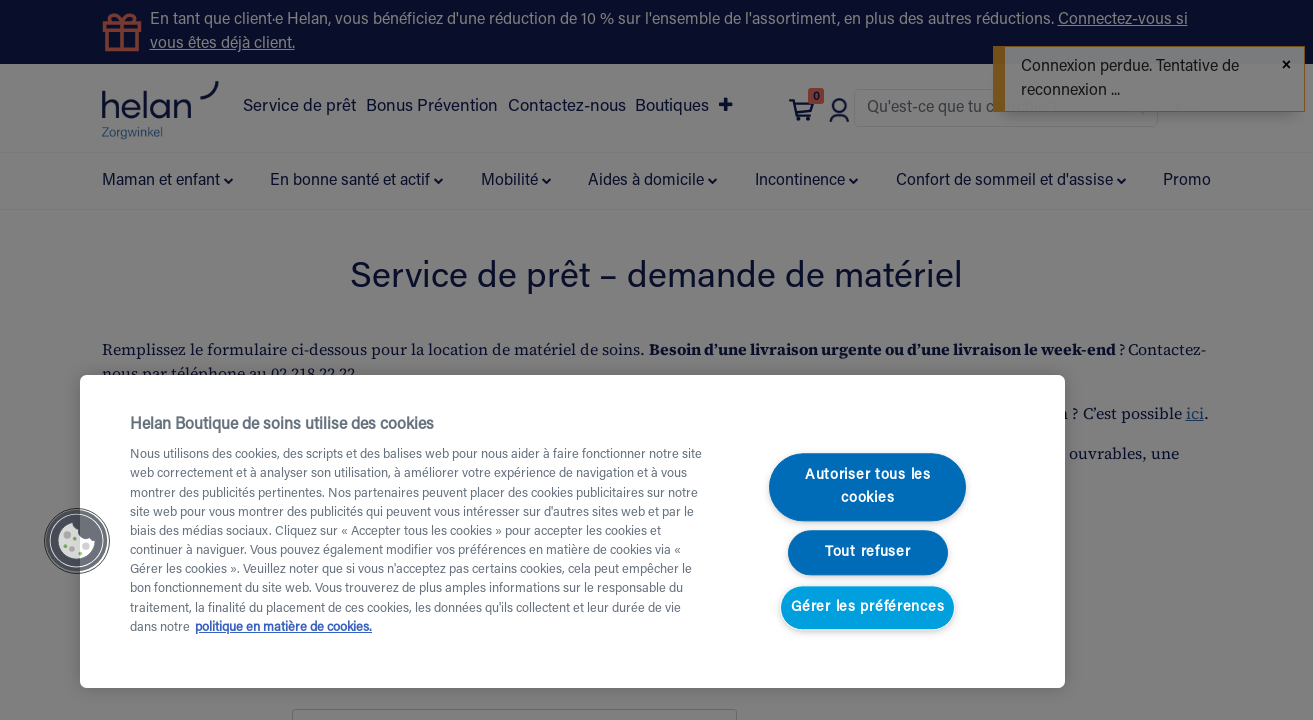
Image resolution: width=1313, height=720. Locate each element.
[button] (77, 541)
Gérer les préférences (867, 607)
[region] (572, 531)
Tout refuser (868, 553)
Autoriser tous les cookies (868, 487)
